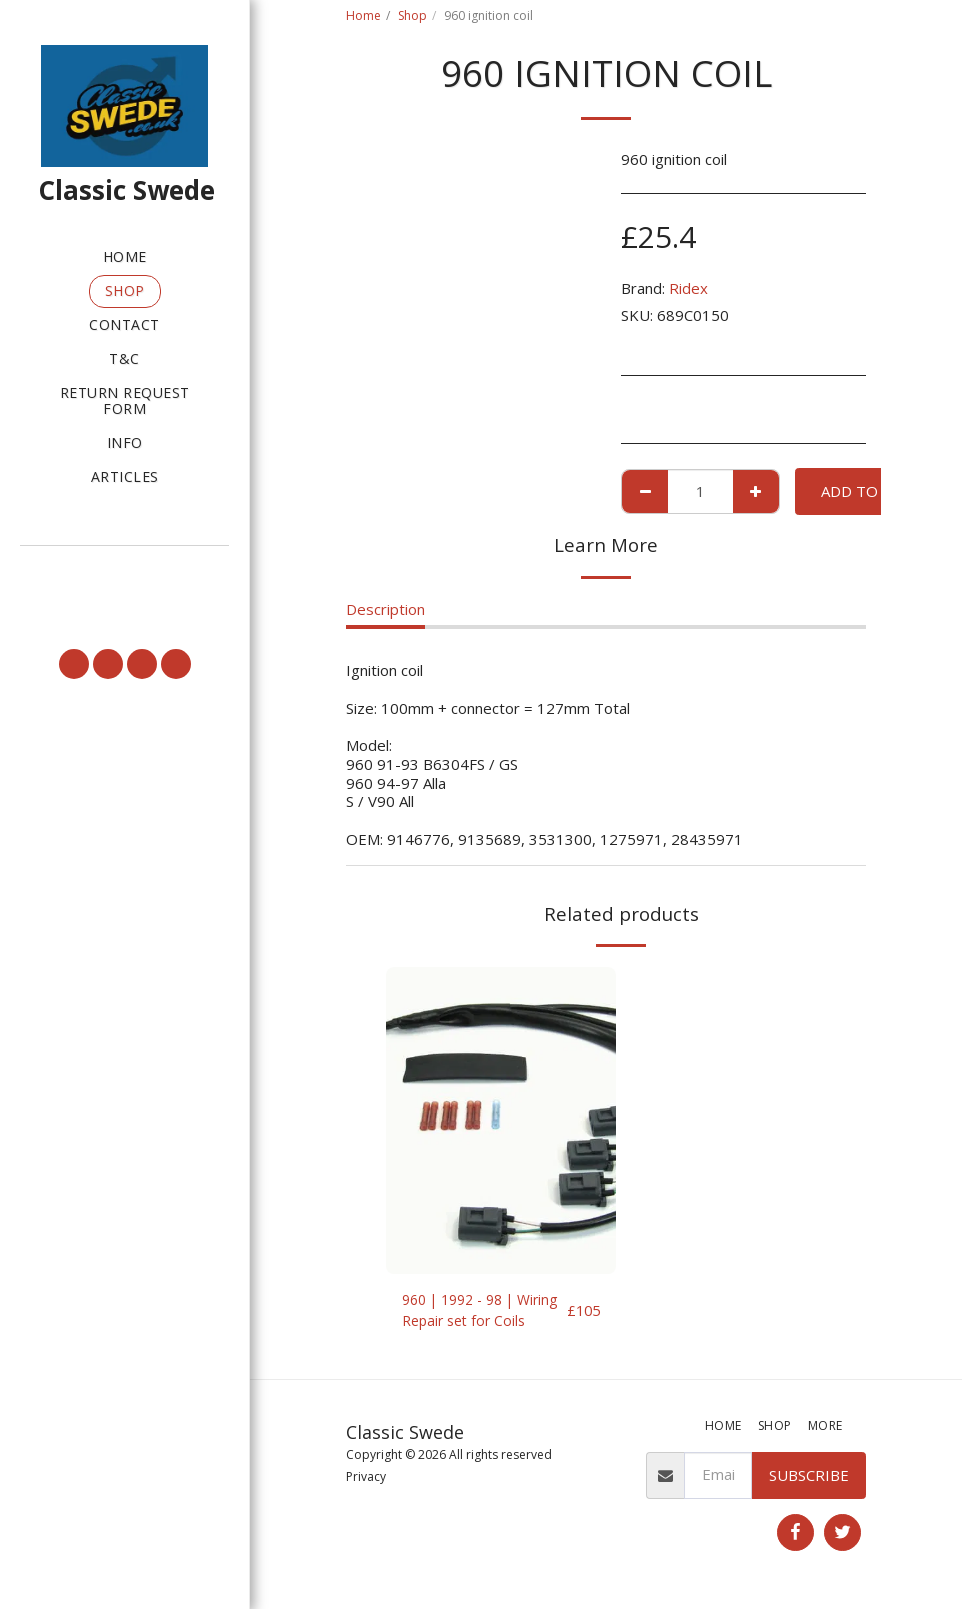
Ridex (688, 288)
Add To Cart (870, 491)
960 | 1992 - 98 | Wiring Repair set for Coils (473, 1313)
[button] (124, 572)
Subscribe (809, 1478)
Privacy (366, 1480)
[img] (501, 1120)
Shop (412, 15)
